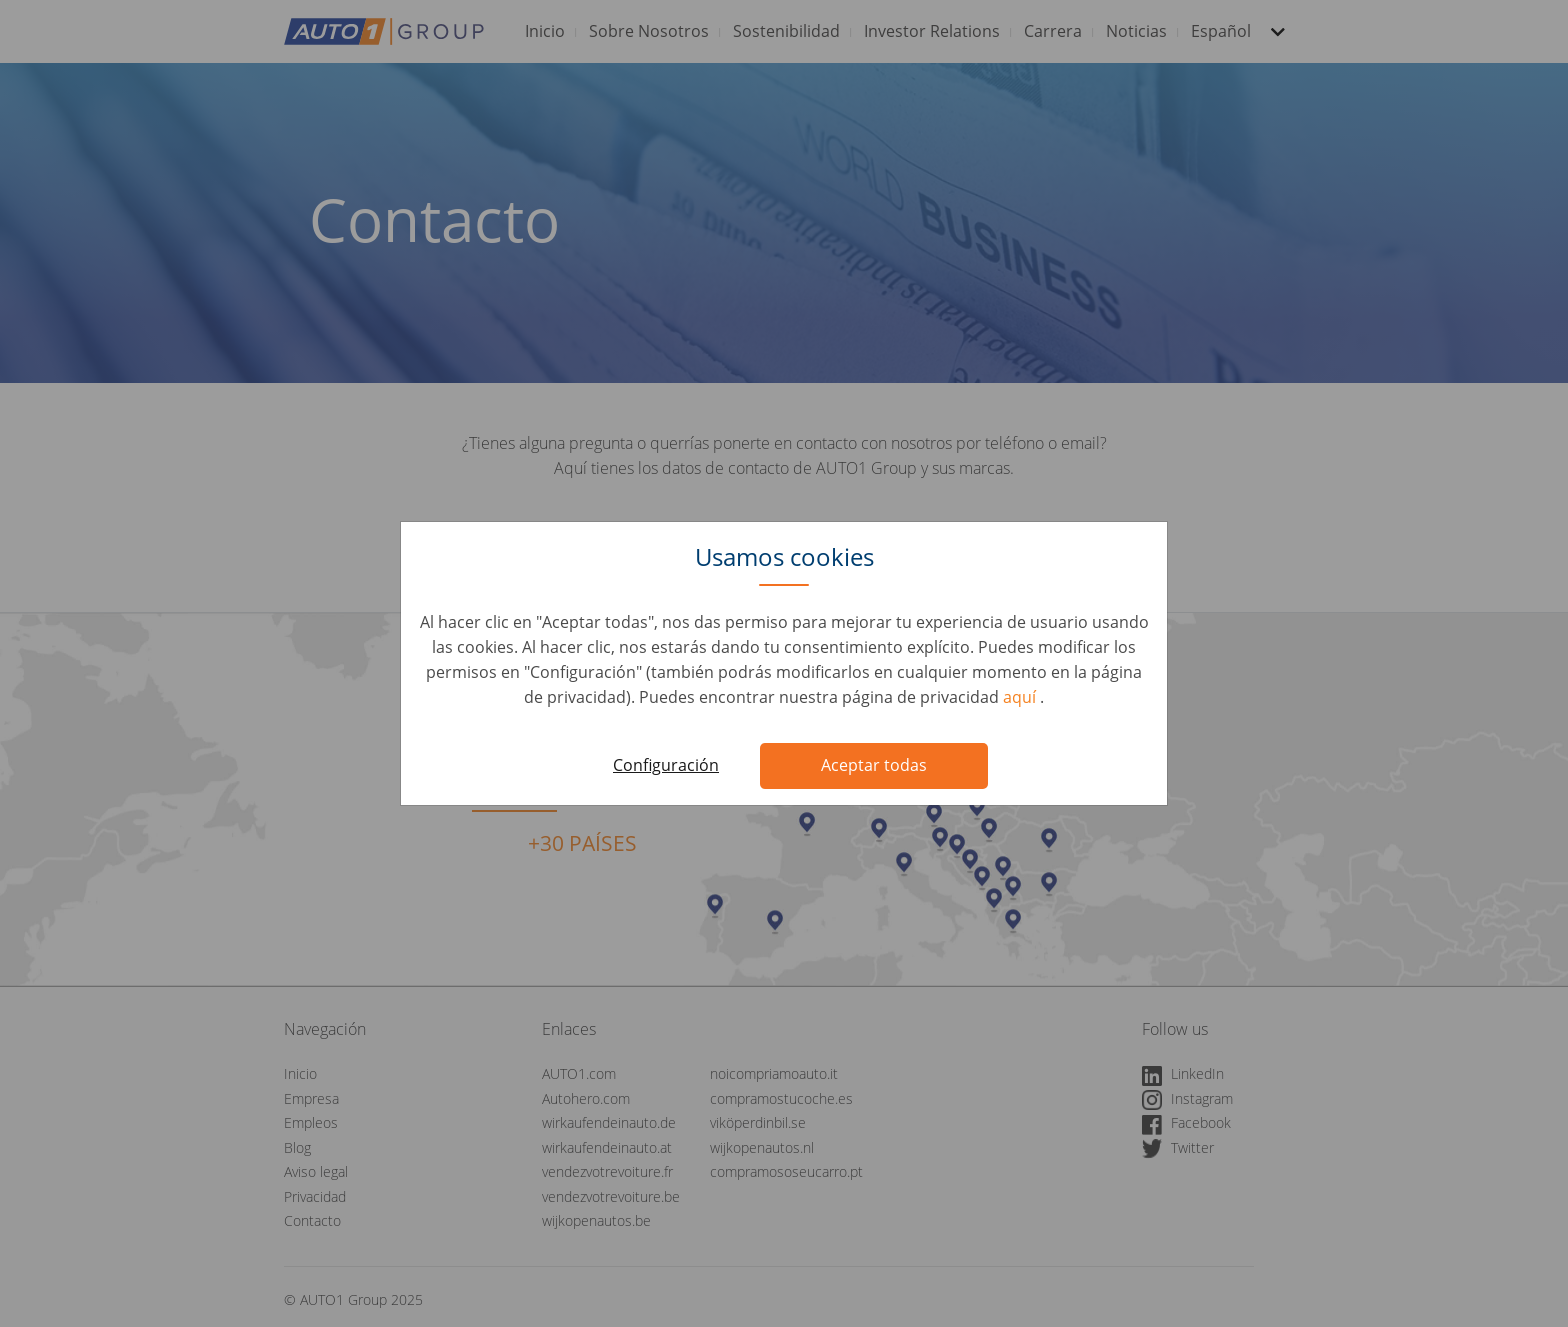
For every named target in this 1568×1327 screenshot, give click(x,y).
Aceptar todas (874, 765)
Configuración (666, 765)
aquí (1021, 697)
